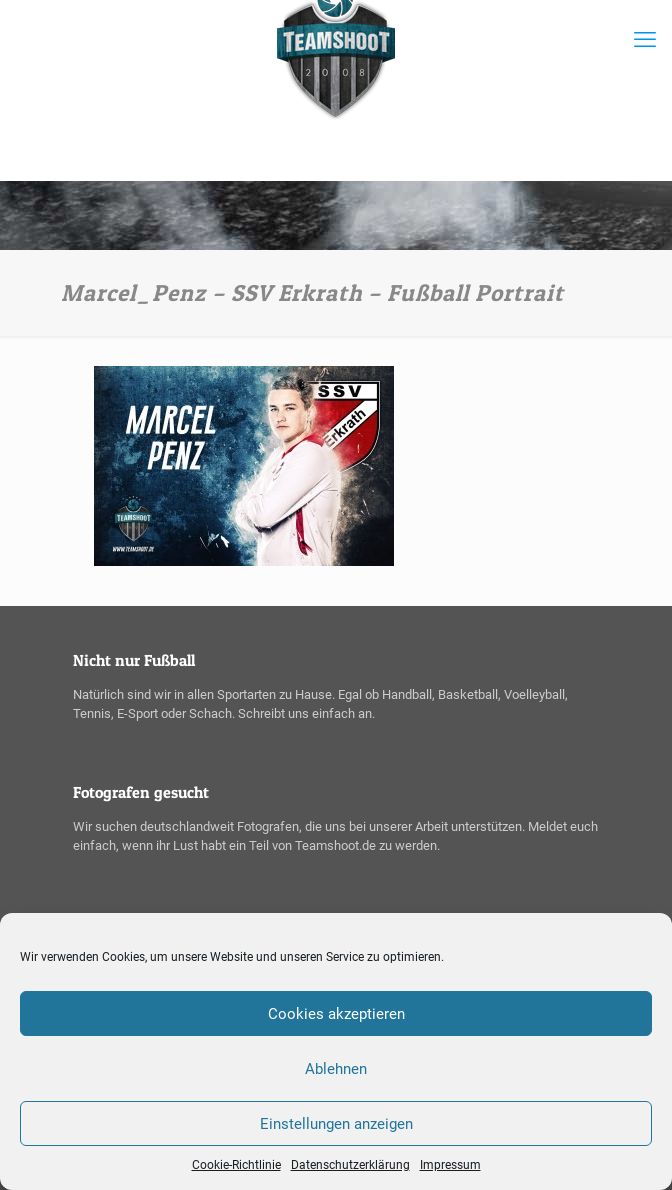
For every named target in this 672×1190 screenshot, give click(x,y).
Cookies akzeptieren (336, 1014)
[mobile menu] (645, 40)
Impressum (450, 1165)
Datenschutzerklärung (350, 1165)
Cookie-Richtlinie (236, 1165)
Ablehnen (336, 1069)
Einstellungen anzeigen (336, 1124)
